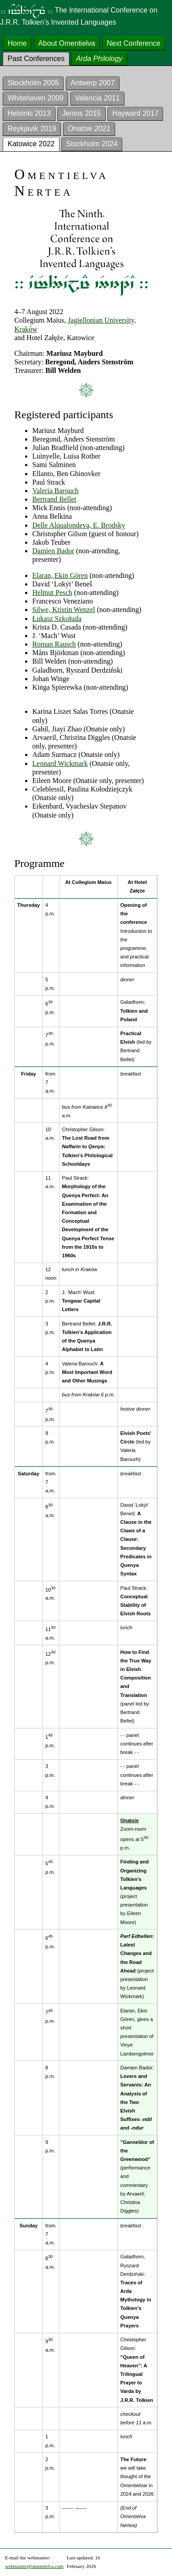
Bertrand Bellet (54, 499)
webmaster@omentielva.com (34, 2566)
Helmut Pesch (52, 592)
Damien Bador (53, 551)
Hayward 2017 (135, 113)
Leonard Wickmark (60, 763)
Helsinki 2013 (29, 113)
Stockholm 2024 (92, 144)
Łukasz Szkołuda (57, 618)
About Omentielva (66, 43)
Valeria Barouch (55, 490)
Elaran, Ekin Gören (60, 575)
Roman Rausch (54, 644)
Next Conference (133, 43)
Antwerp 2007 (92, 83)
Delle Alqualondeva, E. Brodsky (78, 525)
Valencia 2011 (97, 98)
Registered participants (63, 414)
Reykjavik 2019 (32, 128)
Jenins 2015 (81, 113)
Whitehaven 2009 (36, 98)
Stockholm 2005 (33, 83)
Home (17, 43)
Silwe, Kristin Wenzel (63, 609)
